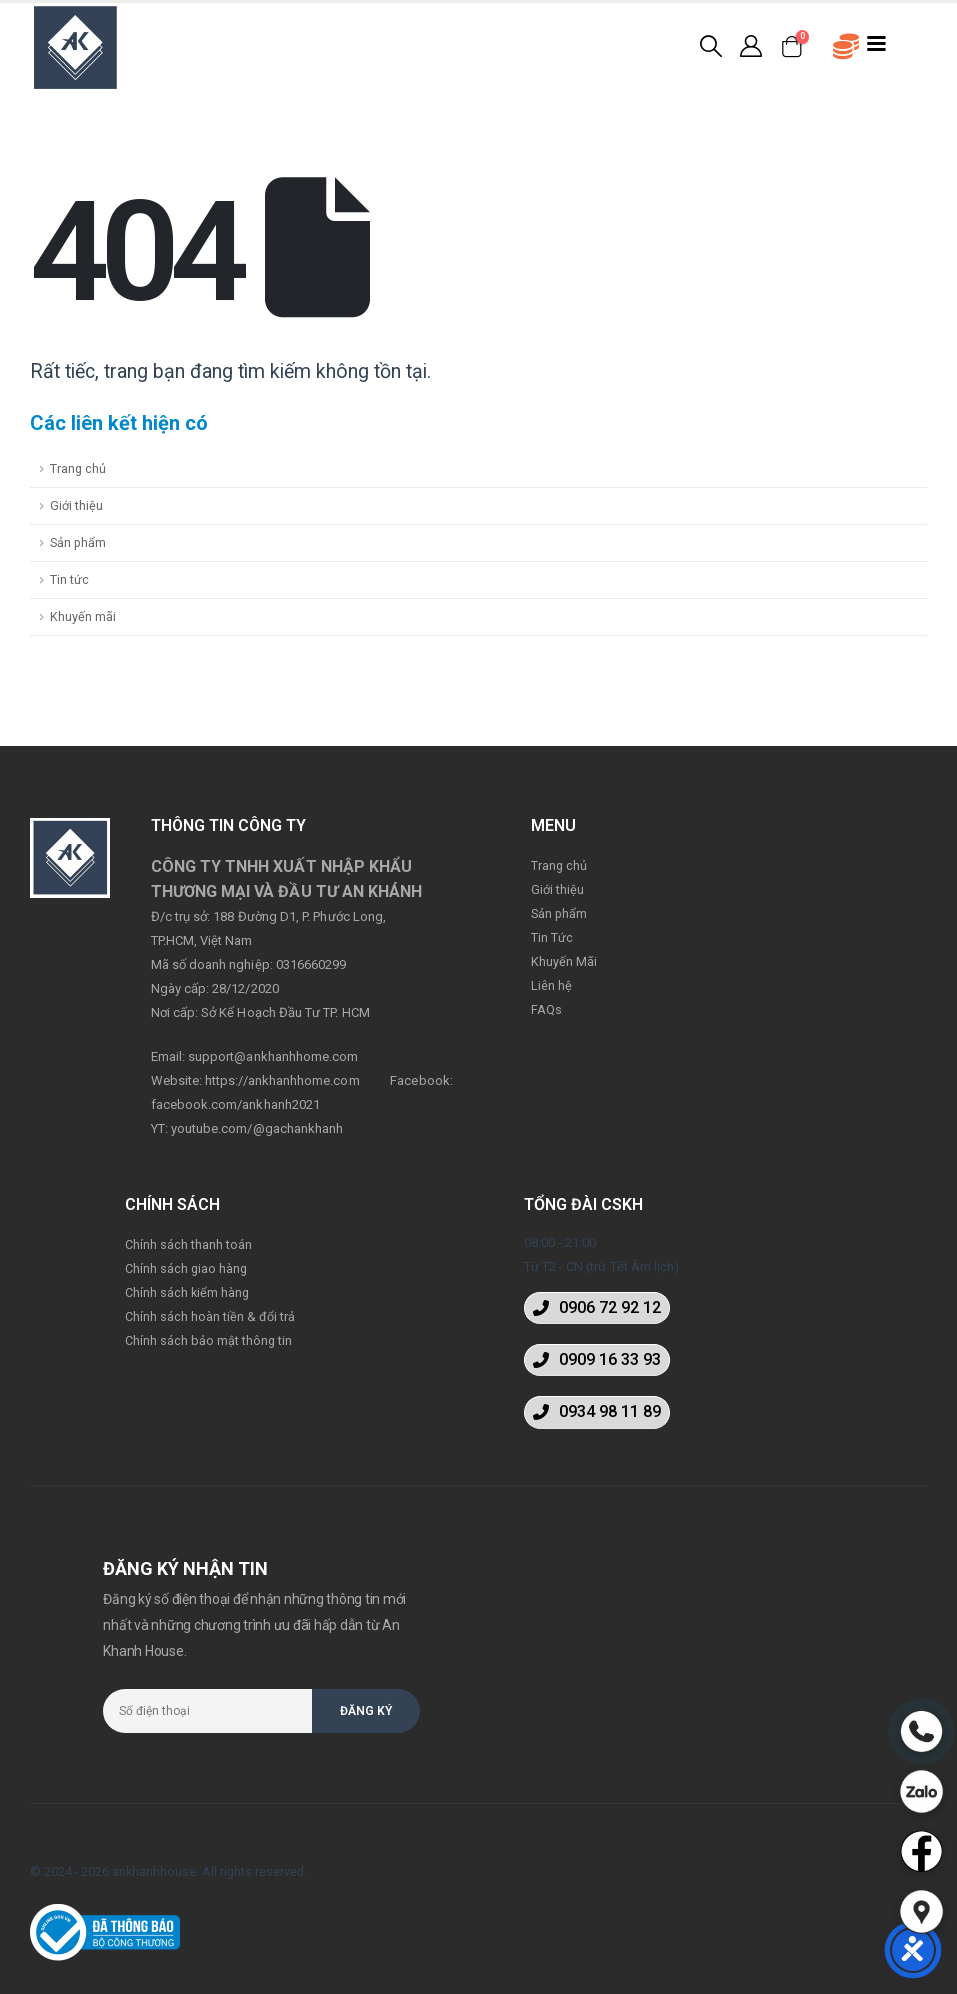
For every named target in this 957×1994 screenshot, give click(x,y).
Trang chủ (78, 468)
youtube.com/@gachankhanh (257, 1128)
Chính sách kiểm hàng (187, 1292)
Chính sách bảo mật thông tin (208, 1340)
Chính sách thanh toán (188, 1244)
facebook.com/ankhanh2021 (236, 1104)
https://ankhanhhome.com (282, 1080)
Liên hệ (551, 985)
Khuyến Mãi (564, 961)
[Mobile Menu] (877, 42)
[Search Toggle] (711, 46)
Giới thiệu (76, 505)
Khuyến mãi (83, 616)
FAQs (546, 1009)
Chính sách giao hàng (186, 1268)
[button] (597, 1308)
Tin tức (69, 579)
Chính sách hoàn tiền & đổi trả (210, 1316)
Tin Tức (552, 937)
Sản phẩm (78, 542)
